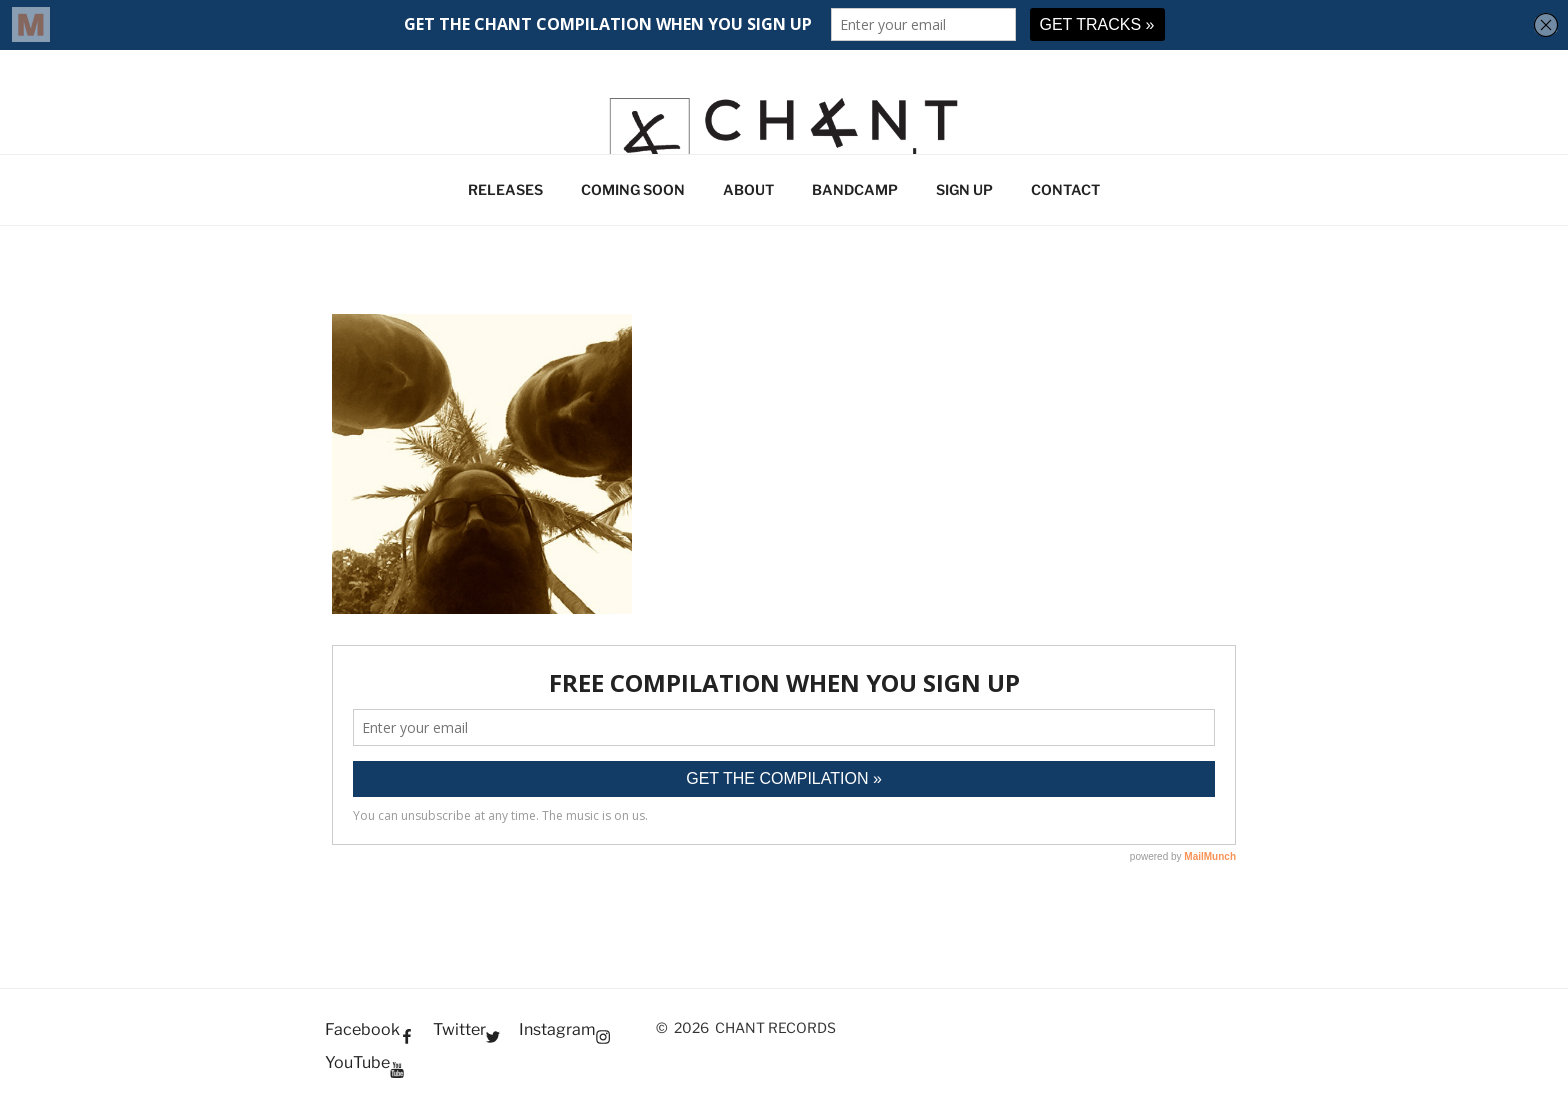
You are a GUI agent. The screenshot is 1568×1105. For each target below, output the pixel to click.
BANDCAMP (855, 189)
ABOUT (748, 189)
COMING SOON (633, 189)
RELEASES (505, 189)
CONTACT (1065, 189)
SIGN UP (964, 189)
